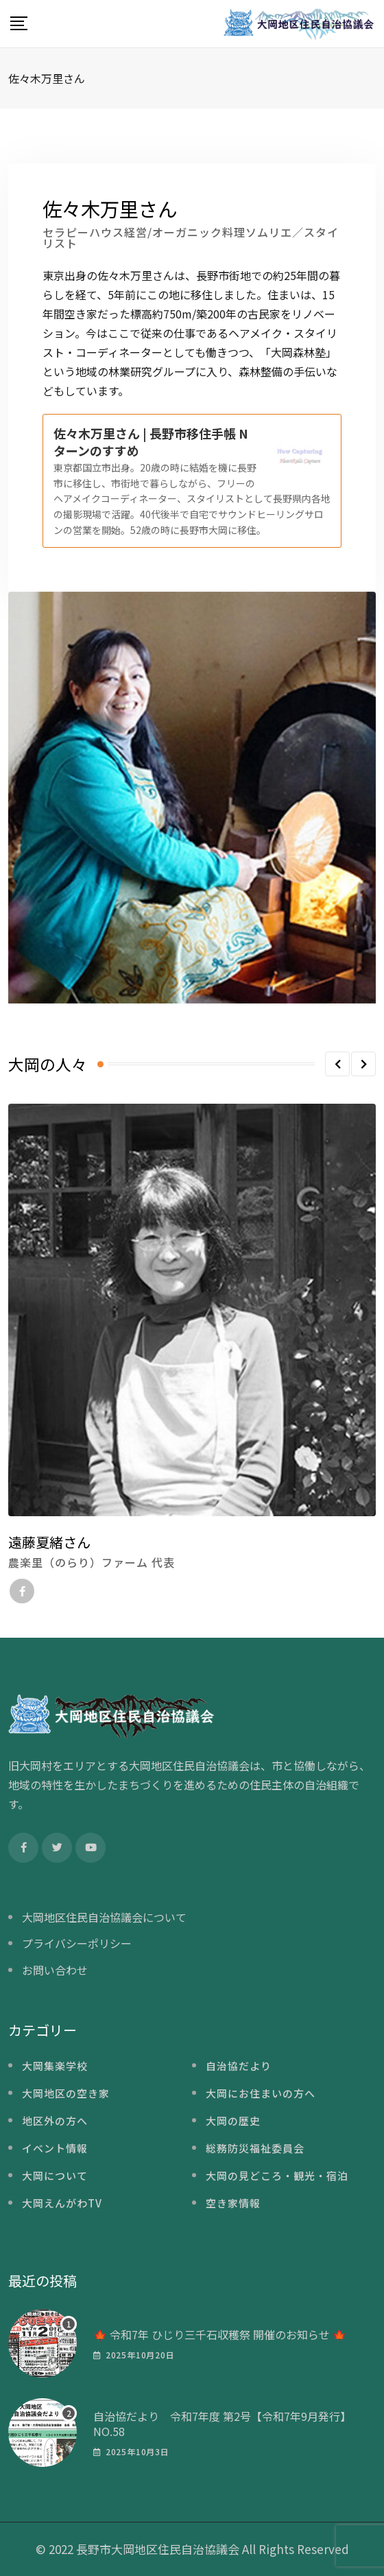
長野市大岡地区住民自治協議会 (157, 2548)
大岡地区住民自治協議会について (104, 1917)
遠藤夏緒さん (49, 1542)
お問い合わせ (55, 1969)
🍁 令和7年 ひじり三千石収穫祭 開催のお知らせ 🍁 (219, 2334)
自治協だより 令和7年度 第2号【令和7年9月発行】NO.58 (222, 2423)
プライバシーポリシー (77, 1943)
